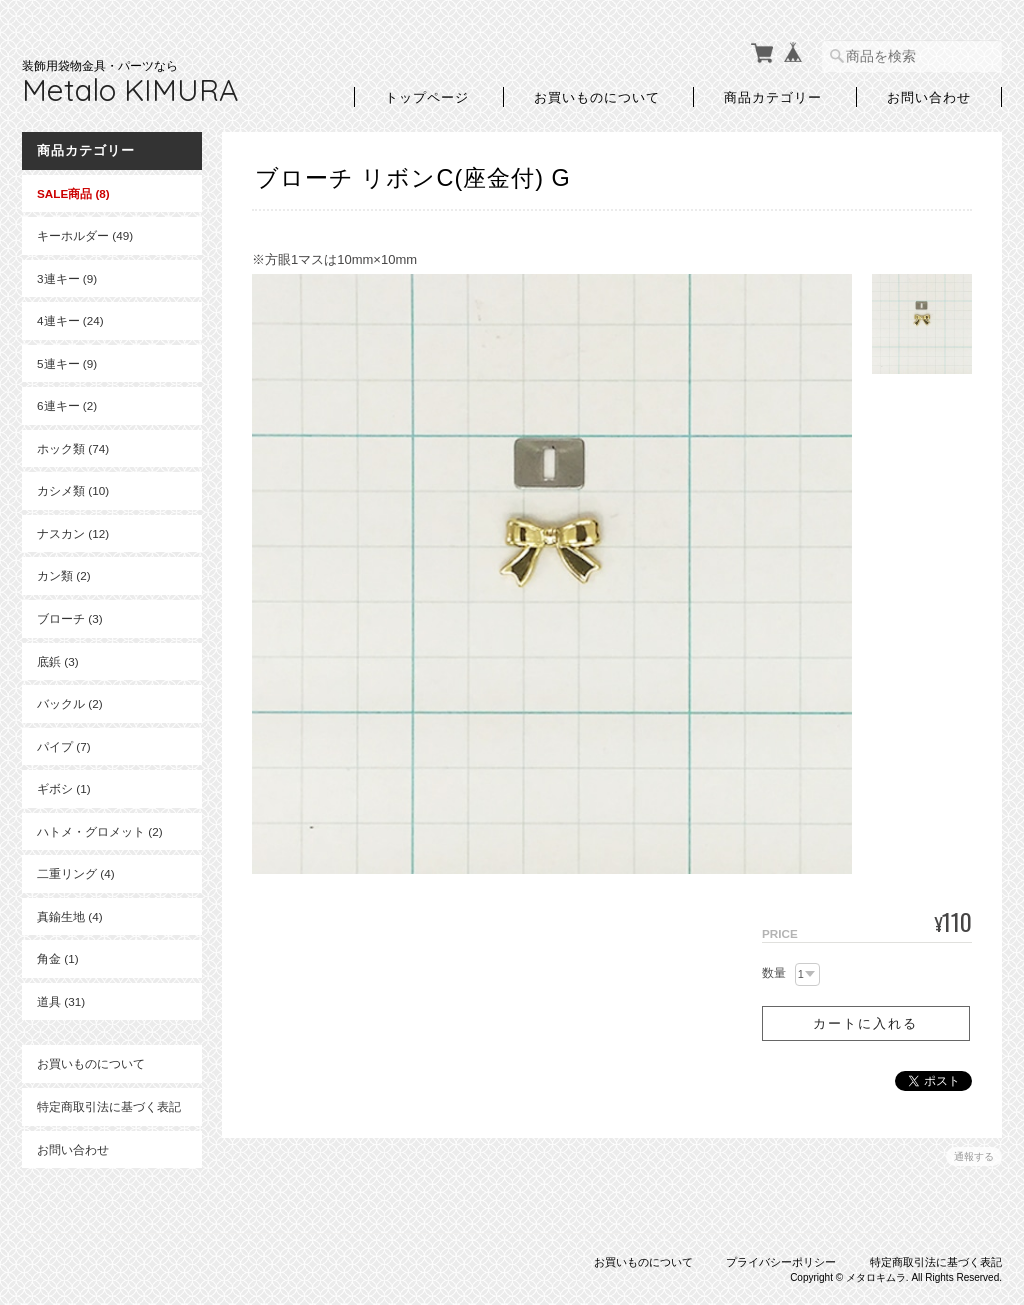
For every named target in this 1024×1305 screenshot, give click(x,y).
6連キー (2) (67, 405)
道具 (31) (61, 1001)
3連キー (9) (67, 278)
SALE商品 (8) (73, 193)
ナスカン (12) (73, 533)
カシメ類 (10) (73, 490)
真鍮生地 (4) (70, 916)
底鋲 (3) (58, 661)
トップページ (427, 96)
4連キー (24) (70, 320)
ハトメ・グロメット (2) (100, 831)
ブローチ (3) (70, 618)
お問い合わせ (929, 96)
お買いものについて (597, 96)
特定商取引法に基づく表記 (109, 1106)
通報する (974, 1156)
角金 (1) (58, 958)
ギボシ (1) (64, 788)
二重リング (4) (76, 873)
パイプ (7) (64, 746)
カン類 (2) (64, 575)
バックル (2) (70, 703)
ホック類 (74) (73, 448)
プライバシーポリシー (781, 1262)
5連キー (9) (67, 363)
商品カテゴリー (773, 96)
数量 (774, 973)
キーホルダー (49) (85, 235)
